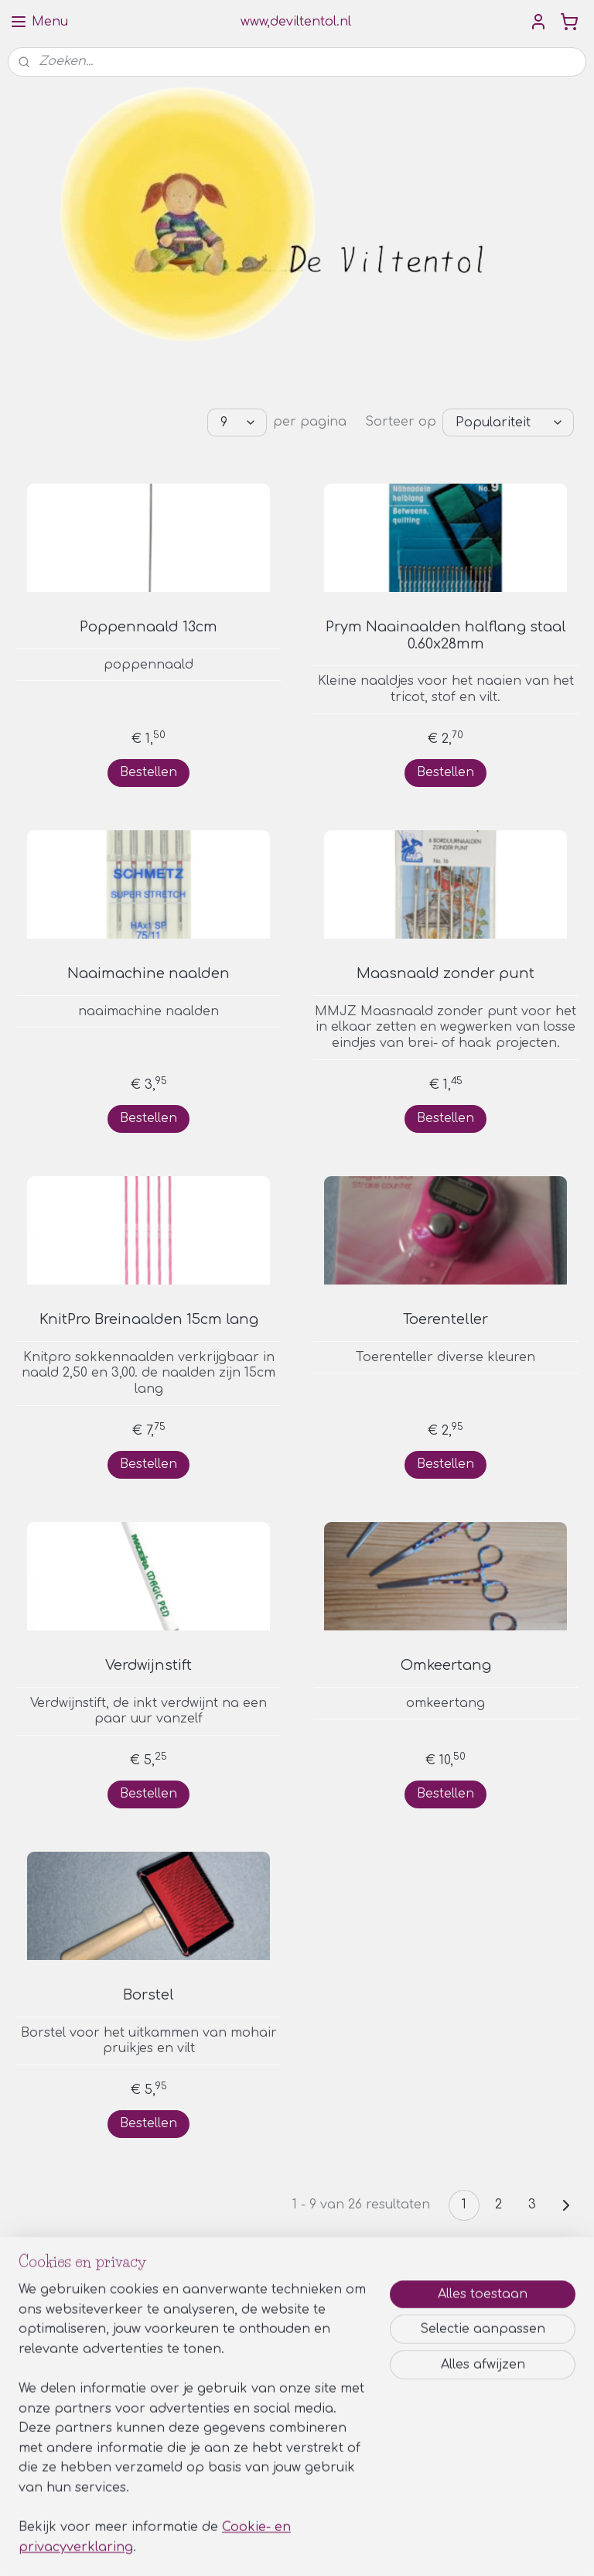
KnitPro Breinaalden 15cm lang (148, 1319)
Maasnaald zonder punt (445, 973)
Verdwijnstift (148, 1665)
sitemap (245, 2548)
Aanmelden (56, 2380)
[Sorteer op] (508, 422)
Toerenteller (445, 1319)
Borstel (148, 1995)
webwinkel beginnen (339, 2548)
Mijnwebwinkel (478, 2548)
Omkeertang (446, 1665)
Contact (228, 2479)
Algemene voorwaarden (271, 2444)
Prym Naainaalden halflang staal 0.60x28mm (446, 635)
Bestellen (148, 772)
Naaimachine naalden (148, 973)
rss (278, 2548)
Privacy (226, 2461)
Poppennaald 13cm (148, 627)
